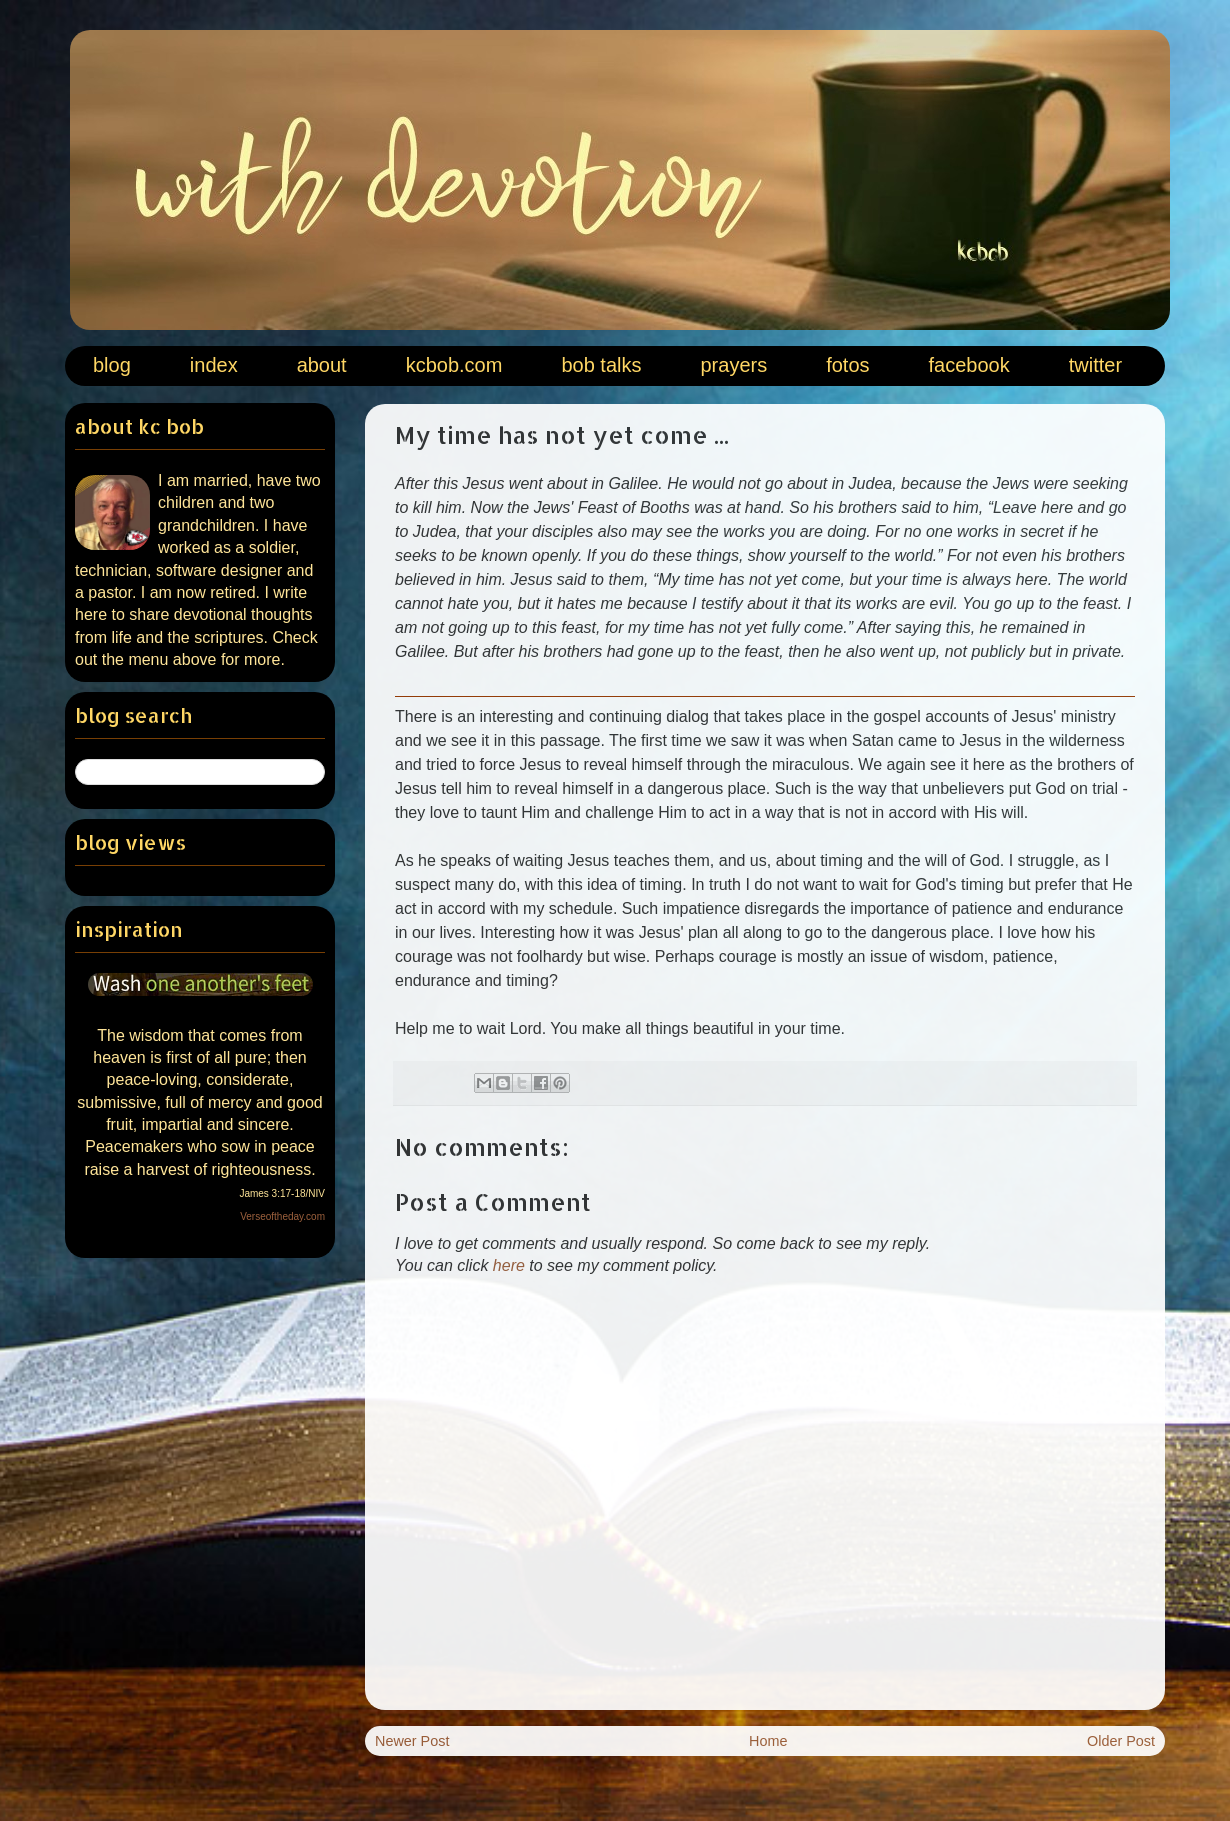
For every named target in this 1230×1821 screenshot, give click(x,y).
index (214, 365)
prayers (733, 365)
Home (768, 1741)
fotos (847, 365)
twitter (1095, 365)
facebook (969, 365)
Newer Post (412, 1741)
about (322, 365)
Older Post (1121, 1741)
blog (112, 365)
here (509, 1265)
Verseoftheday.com (282, 1216)
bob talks (601, 365)
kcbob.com (454, 365)
